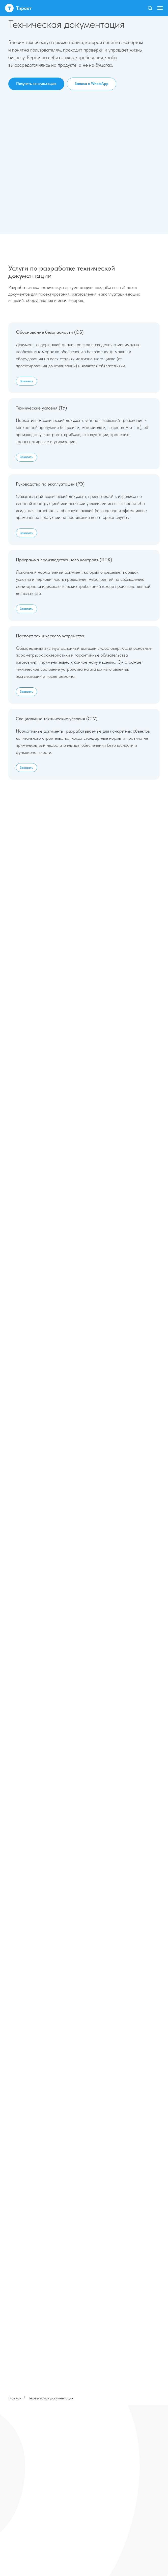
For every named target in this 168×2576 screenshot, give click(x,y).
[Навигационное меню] (160, 8)
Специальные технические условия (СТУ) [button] (56, 718)
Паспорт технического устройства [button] (50, 635)
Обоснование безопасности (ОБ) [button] (49, 332)
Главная (14, 2398)
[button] (150, 8)
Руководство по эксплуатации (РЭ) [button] (50, 484)
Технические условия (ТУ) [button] (41, 408)
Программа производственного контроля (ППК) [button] (64, 559)
